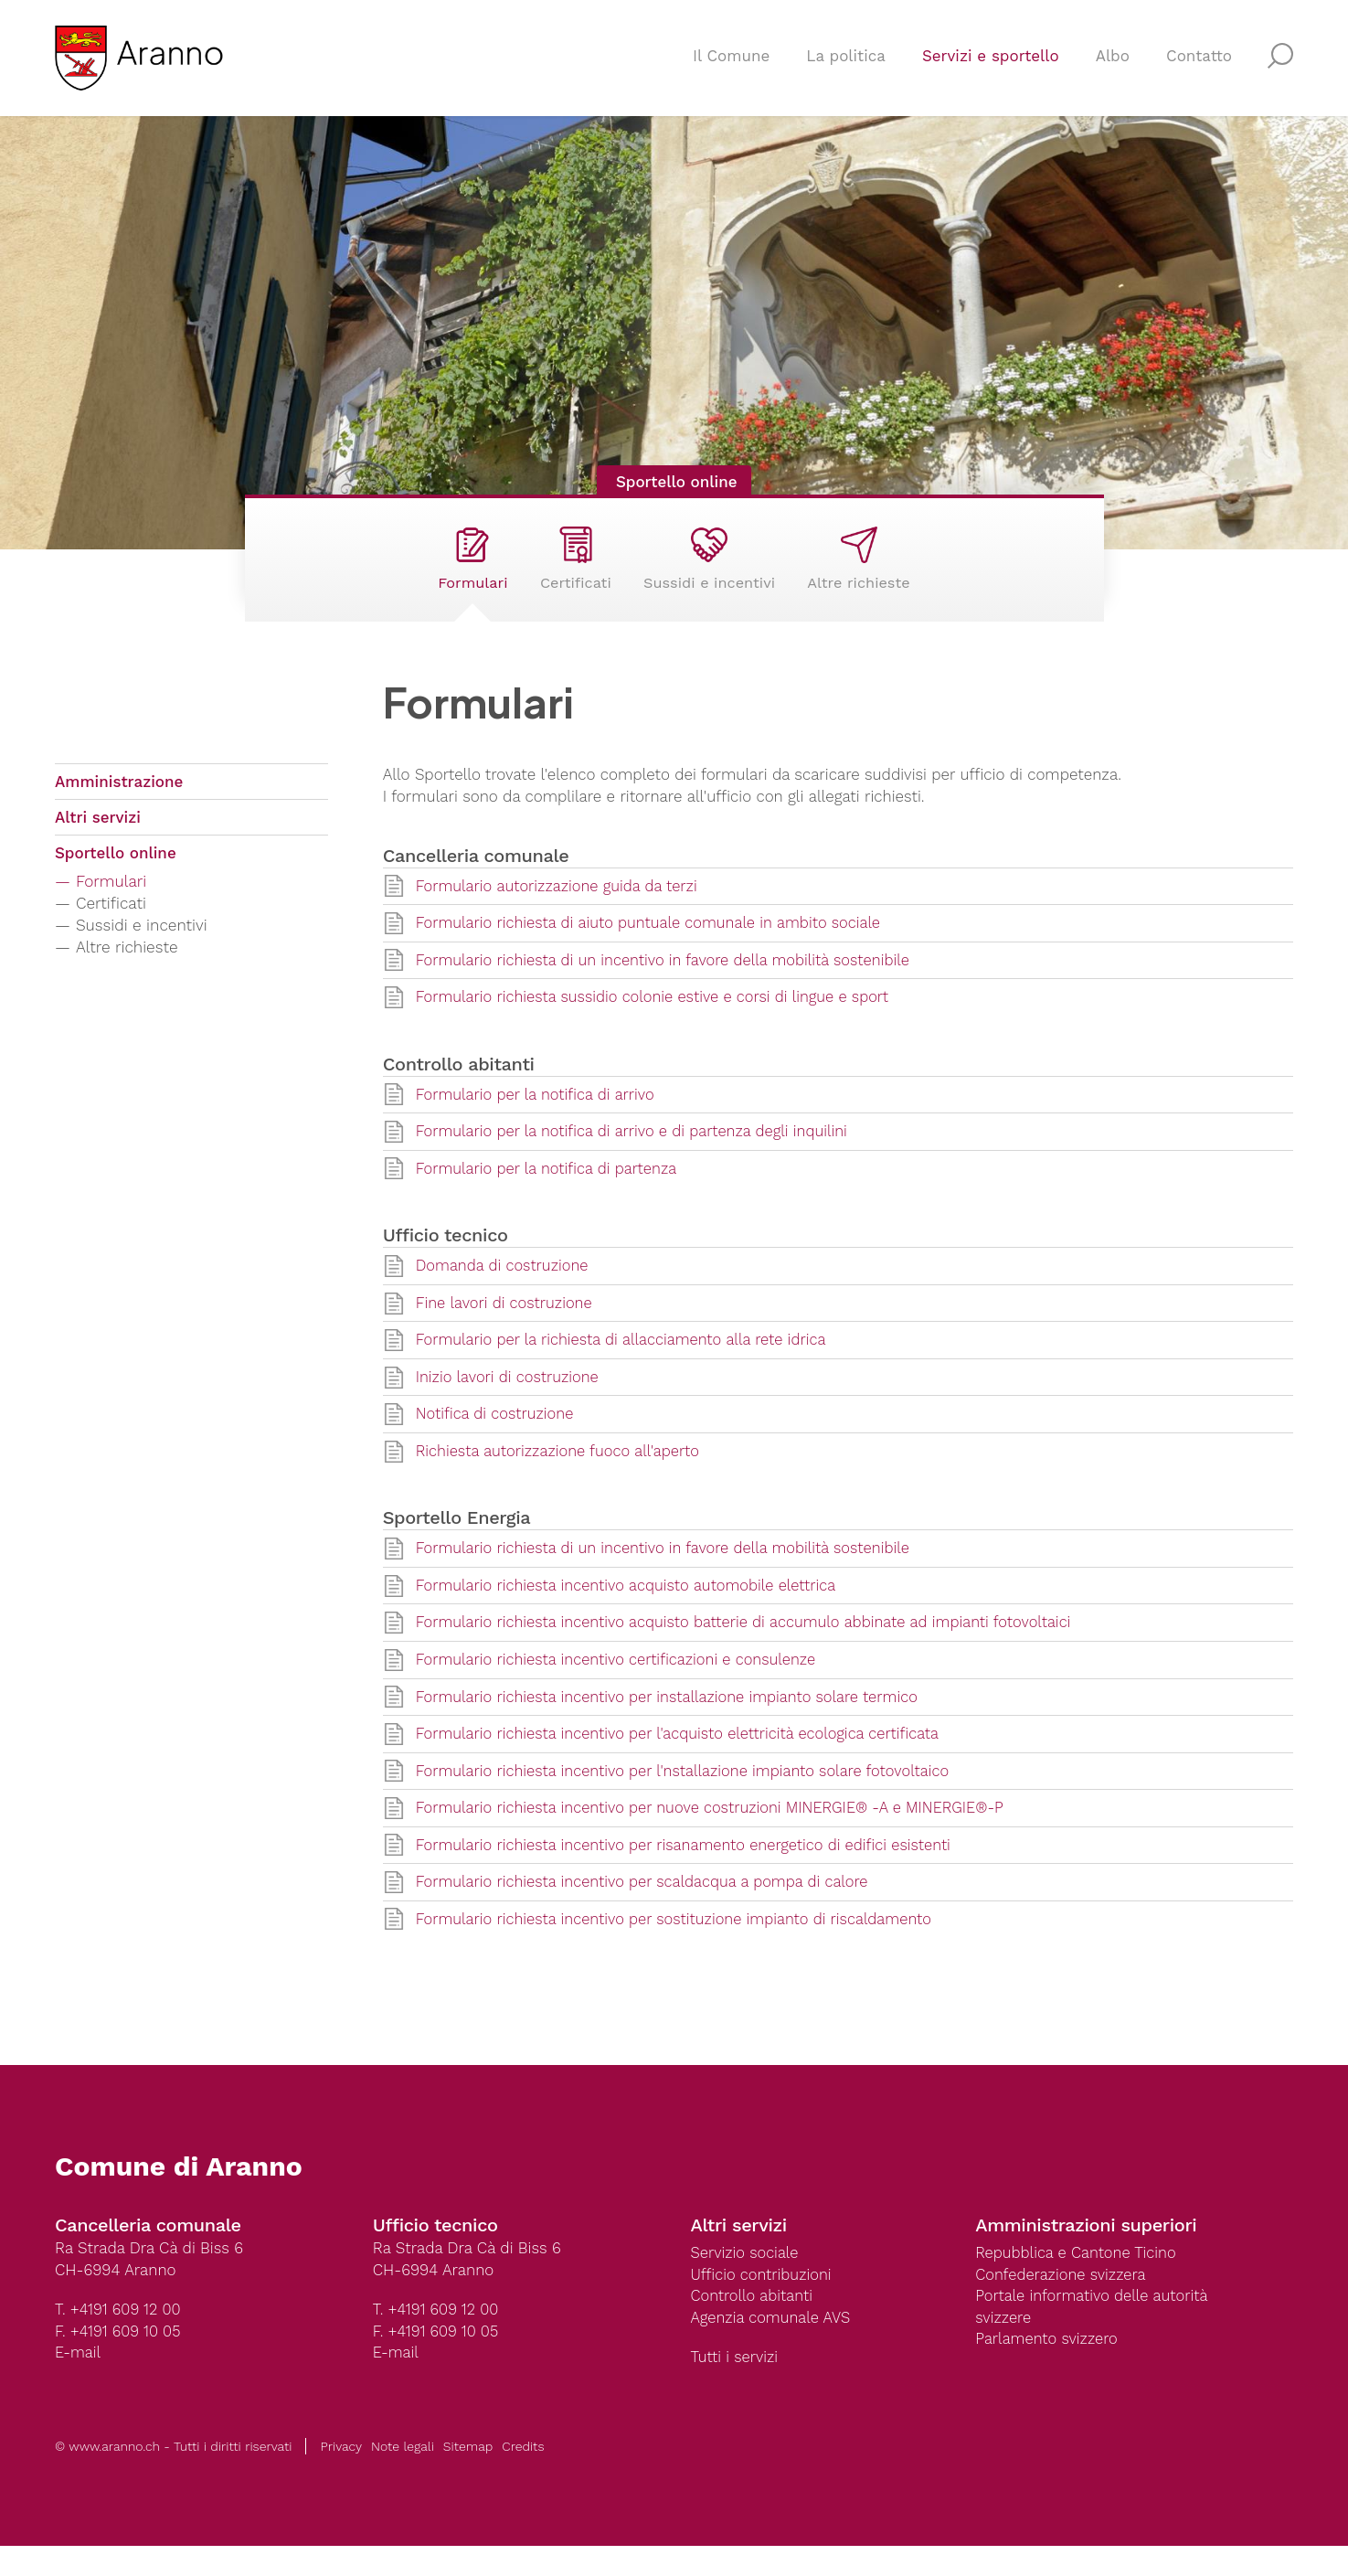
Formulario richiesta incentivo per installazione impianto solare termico (674, 1722)
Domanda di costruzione (504, 1287)
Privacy (341, 2476)
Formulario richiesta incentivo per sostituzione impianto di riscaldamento (681, 1947)
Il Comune (731, 60)
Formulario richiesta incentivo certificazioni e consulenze (621, 1685)
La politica (846, 60)
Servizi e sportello (990, 60)
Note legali (402, 2476)
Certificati (570, 568)
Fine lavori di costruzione (507, 1324)
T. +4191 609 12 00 (119, 2338)
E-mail (78, 2382)
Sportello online (673, 482)
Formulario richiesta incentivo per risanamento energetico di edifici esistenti (691, 1872)
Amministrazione (119, 800)
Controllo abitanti (753, 2325)
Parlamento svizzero (1048, 2369)
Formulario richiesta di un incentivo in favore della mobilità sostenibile (670, 979)
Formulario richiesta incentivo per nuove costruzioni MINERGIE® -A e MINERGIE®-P (718, 1835)
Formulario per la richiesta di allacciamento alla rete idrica (627, 1362)
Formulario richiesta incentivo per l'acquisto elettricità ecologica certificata (685, 1760)
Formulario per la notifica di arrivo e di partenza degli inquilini (638, 1152)
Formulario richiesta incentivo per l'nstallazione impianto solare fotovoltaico (690, 1797)
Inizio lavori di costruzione (510, 1399)
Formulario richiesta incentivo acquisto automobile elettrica (632, 1610)
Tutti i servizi (735, 2388)
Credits (523, 2476)
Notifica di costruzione (497, 1437)
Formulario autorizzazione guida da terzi (561, 904)
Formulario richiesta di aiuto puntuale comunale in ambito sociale (655, 941)
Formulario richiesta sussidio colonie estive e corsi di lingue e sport (659, 1016)
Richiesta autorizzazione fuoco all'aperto (561, 1474)
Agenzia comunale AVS (773, 2347)
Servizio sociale (746, 2282)
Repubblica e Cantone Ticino (1078, 2282)
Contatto (1199, 60)
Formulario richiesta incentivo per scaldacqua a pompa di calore (648, 1909)
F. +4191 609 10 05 (119, 2360)
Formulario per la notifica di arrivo (539, 1114)
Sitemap (468, 2476)
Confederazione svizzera (1063, 2303)
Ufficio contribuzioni (763, 2303)
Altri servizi (98, 837)
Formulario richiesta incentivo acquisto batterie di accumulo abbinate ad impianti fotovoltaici (753, 1647)
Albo (1113, 60)
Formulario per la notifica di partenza (550, 1189)
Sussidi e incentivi (711, 568)
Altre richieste (870, 568)
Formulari (459, 568)
